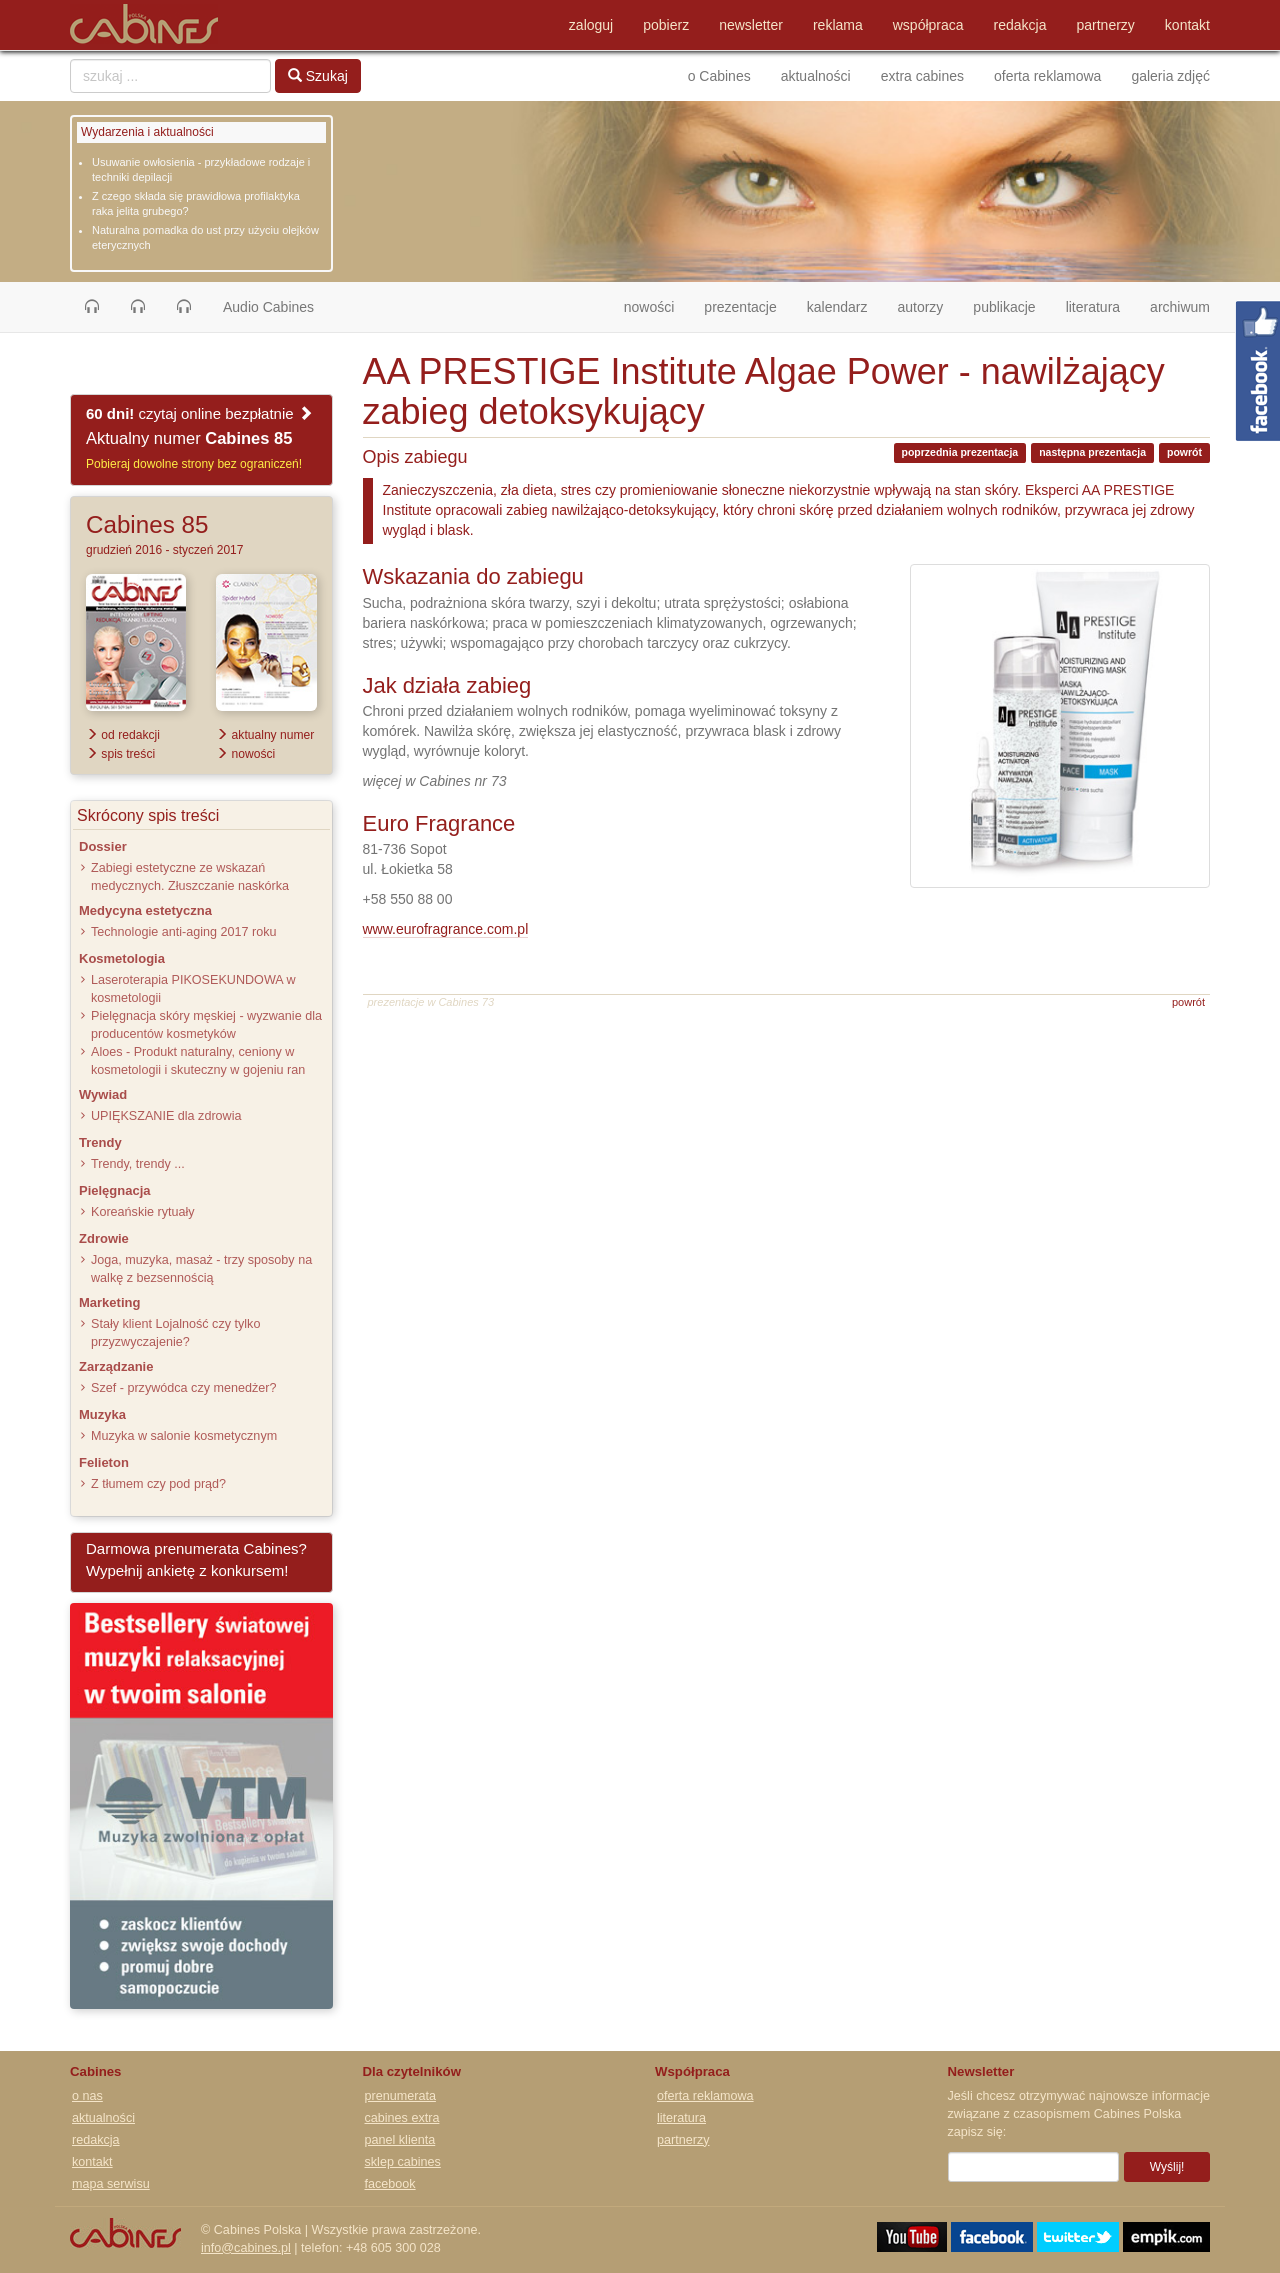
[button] (92, 307)
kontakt (1187, 25)
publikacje (1004, 307)
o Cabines (719, 76)
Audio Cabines (268, 307)
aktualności (816, 76)
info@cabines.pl (246, 2248)
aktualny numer (265, 735)
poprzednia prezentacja (960, 452)
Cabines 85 (147, 524)
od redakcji (123, 735)
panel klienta (400, 2140)
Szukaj (318, 76)
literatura (1093, 307)
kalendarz (837, 307)
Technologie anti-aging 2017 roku (184, 932)
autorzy (920, 307)
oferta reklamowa (1047, 76)
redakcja (1020, 25)
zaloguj (591, 25)
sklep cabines (403, 2162)
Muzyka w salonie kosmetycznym (184, 1436)
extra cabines (922, 76)
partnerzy (1106, 25)
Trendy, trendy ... (138, 1164)
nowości (657, 305)
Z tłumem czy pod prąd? (158, 1484)
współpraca (928, 25)
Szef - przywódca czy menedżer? (183, 1388)
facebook (390, 2184)
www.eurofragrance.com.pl (446, 929)
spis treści (120, 754)
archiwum (1180, 307)
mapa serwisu (111, 2184)
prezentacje (740, 307)
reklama (838, 25)
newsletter (751, 25)
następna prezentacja (1092, 452)
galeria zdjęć (1170, 76)
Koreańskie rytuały (143, 1212)
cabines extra (402, 2118)
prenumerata (400, 2096)
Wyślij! (1167, 2167)
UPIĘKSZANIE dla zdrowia (166, 1116)
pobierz (666, 25)
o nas (87, 2096)
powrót (1184, 452)
